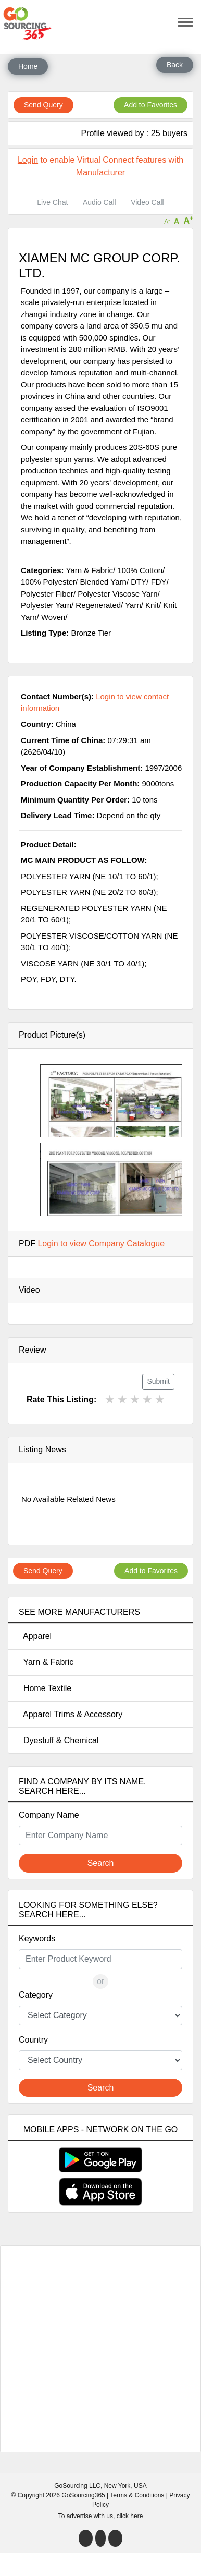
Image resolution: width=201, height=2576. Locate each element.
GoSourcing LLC (77, 2485)
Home (27, 66)
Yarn (133, 605)
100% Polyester (48, 581)
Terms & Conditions (137, 2495)
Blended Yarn (103, 581)
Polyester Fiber (47, 593)
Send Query (43, 105)
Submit (158, 1381)
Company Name (49, 1815)
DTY (138, 581)
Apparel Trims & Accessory (70, 1714)
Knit (152, 605)
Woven (53, 617)
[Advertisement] (103, 2349)
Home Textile (45, 1688)
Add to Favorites (150, 105)
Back (175, 64)
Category (36, 1994)
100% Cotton (139, 570)
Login (28, 159)
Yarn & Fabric (46, 1662)
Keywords (37, 1938)
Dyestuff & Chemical (59, 1740)
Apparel (35, 1636)
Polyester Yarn (46, 605)
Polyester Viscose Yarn (117, 593)
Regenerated (98, 605)
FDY (159, 581)
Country (33, 2039)
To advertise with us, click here (100, 2516)
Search (100, 1862)
